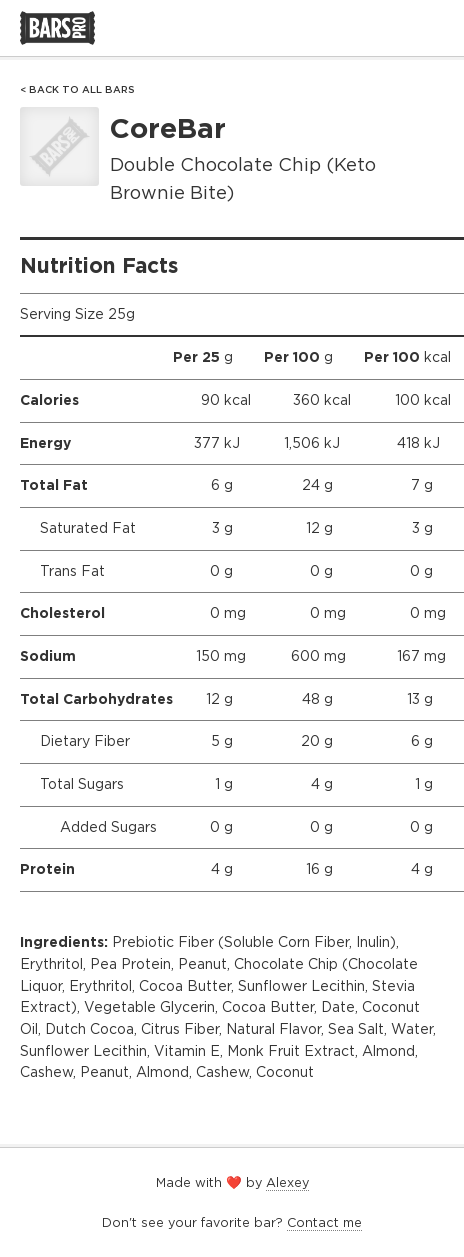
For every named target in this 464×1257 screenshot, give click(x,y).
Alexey (287, 1182)
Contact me (324, 1222)
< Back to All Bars (77, 89)
